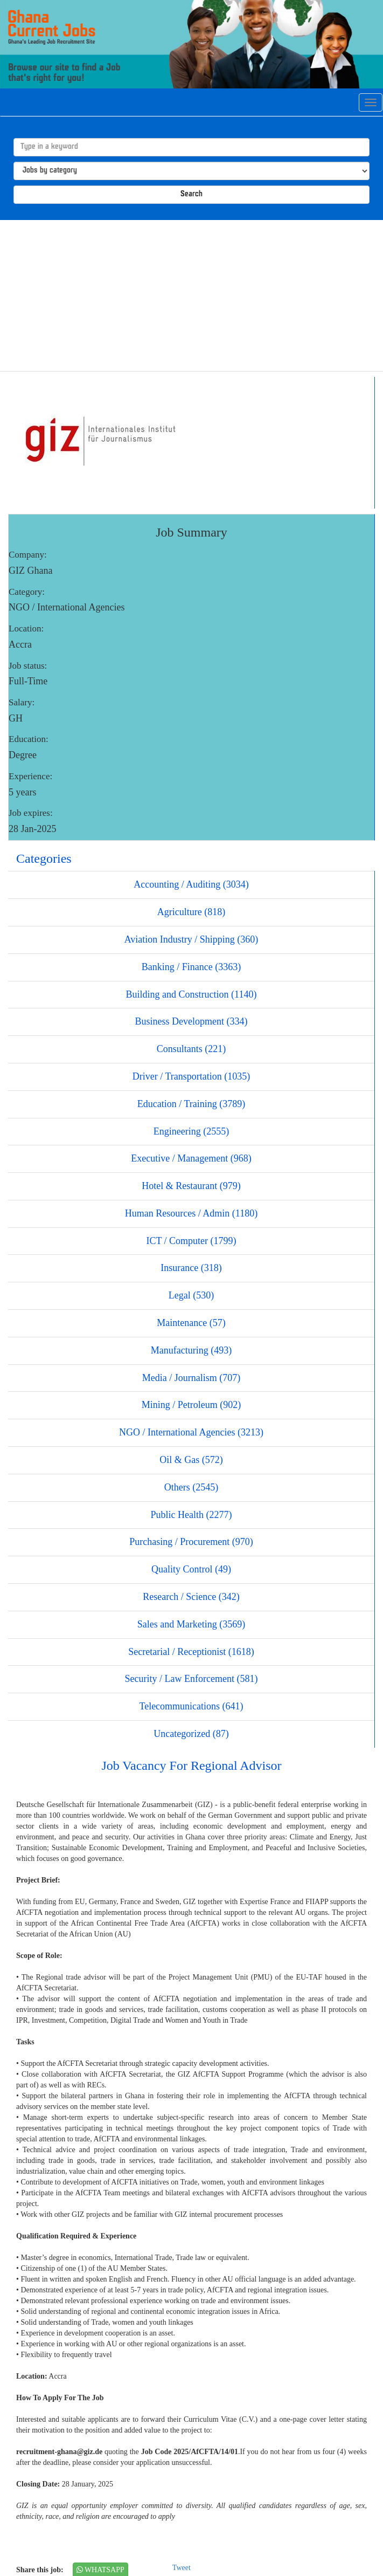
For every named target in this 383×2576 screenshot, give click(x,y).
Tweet (181, 2568)
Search (191, 194)
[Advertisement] (191, 295)
